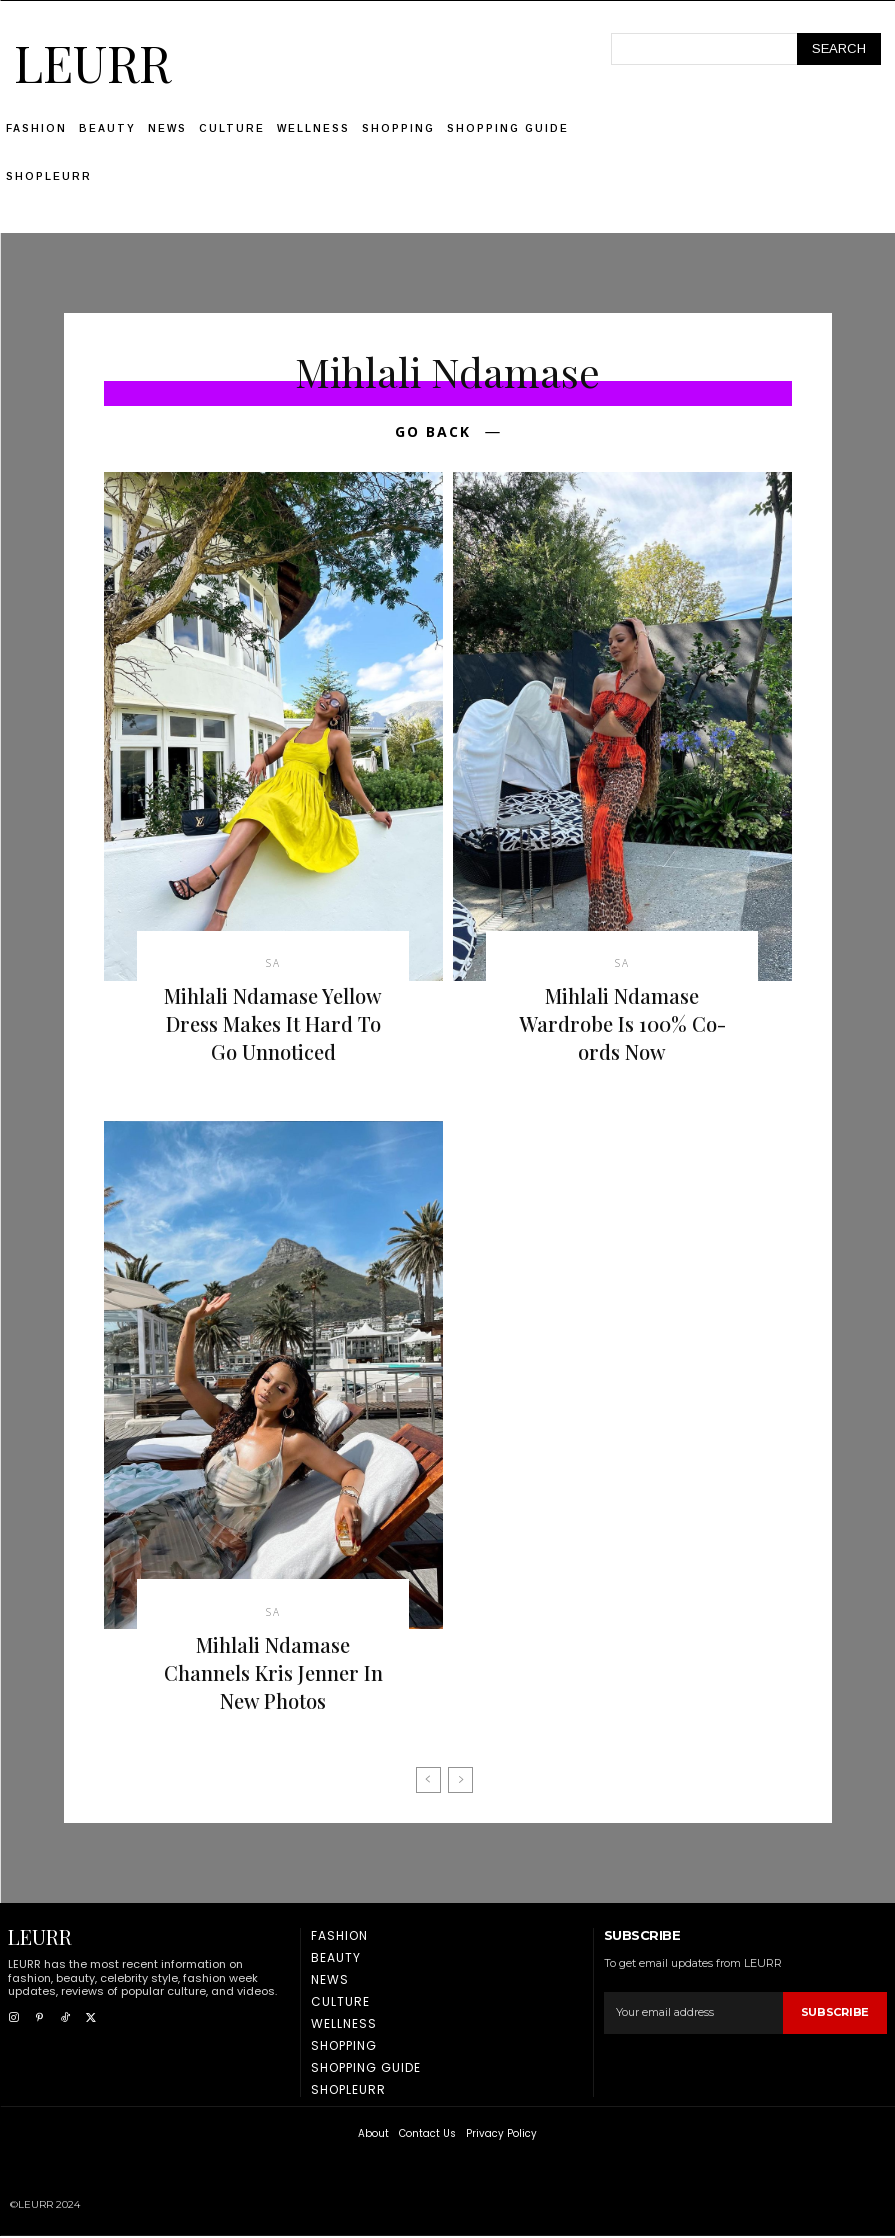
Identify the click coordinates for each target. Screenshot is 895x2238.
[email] (693, 2014)
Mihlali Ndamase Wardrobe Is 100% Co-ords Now (622, 1024)
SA (273, 964)
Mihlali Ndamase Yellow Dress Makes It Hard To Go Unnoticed (273, 1024)
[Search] (839, 49)
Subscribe (835, 2013)
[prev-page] (428, 1781)
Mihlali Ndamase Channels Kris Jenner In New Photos (273, 1673)
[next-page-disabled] (460, 1781)
